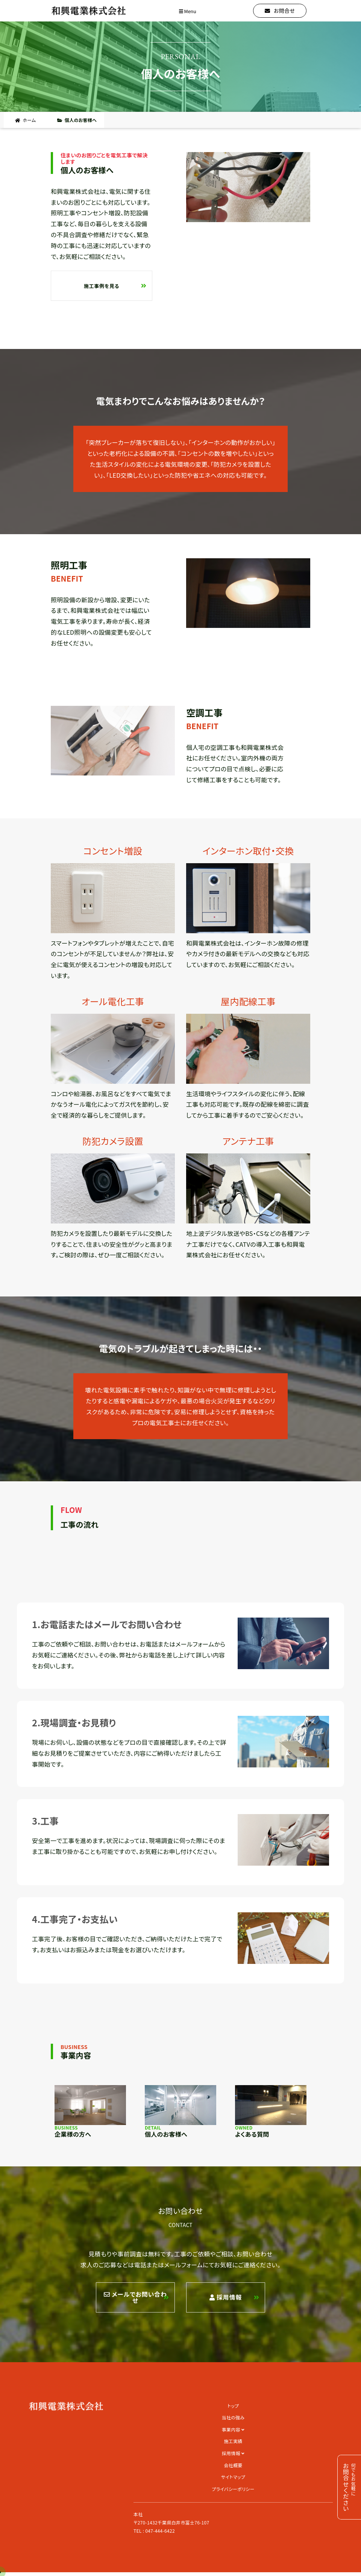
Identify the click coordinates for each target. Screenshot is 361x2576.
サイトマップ (233, 2477)
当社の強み (233, 2417)
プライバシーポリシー (233, 2489)
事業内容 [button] (233, 2429)
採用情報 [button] (233, 2453)
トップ (233, 2405)
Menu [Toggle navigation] (187, 11)
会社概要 (233, 2465)
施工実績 (233, 2441)
